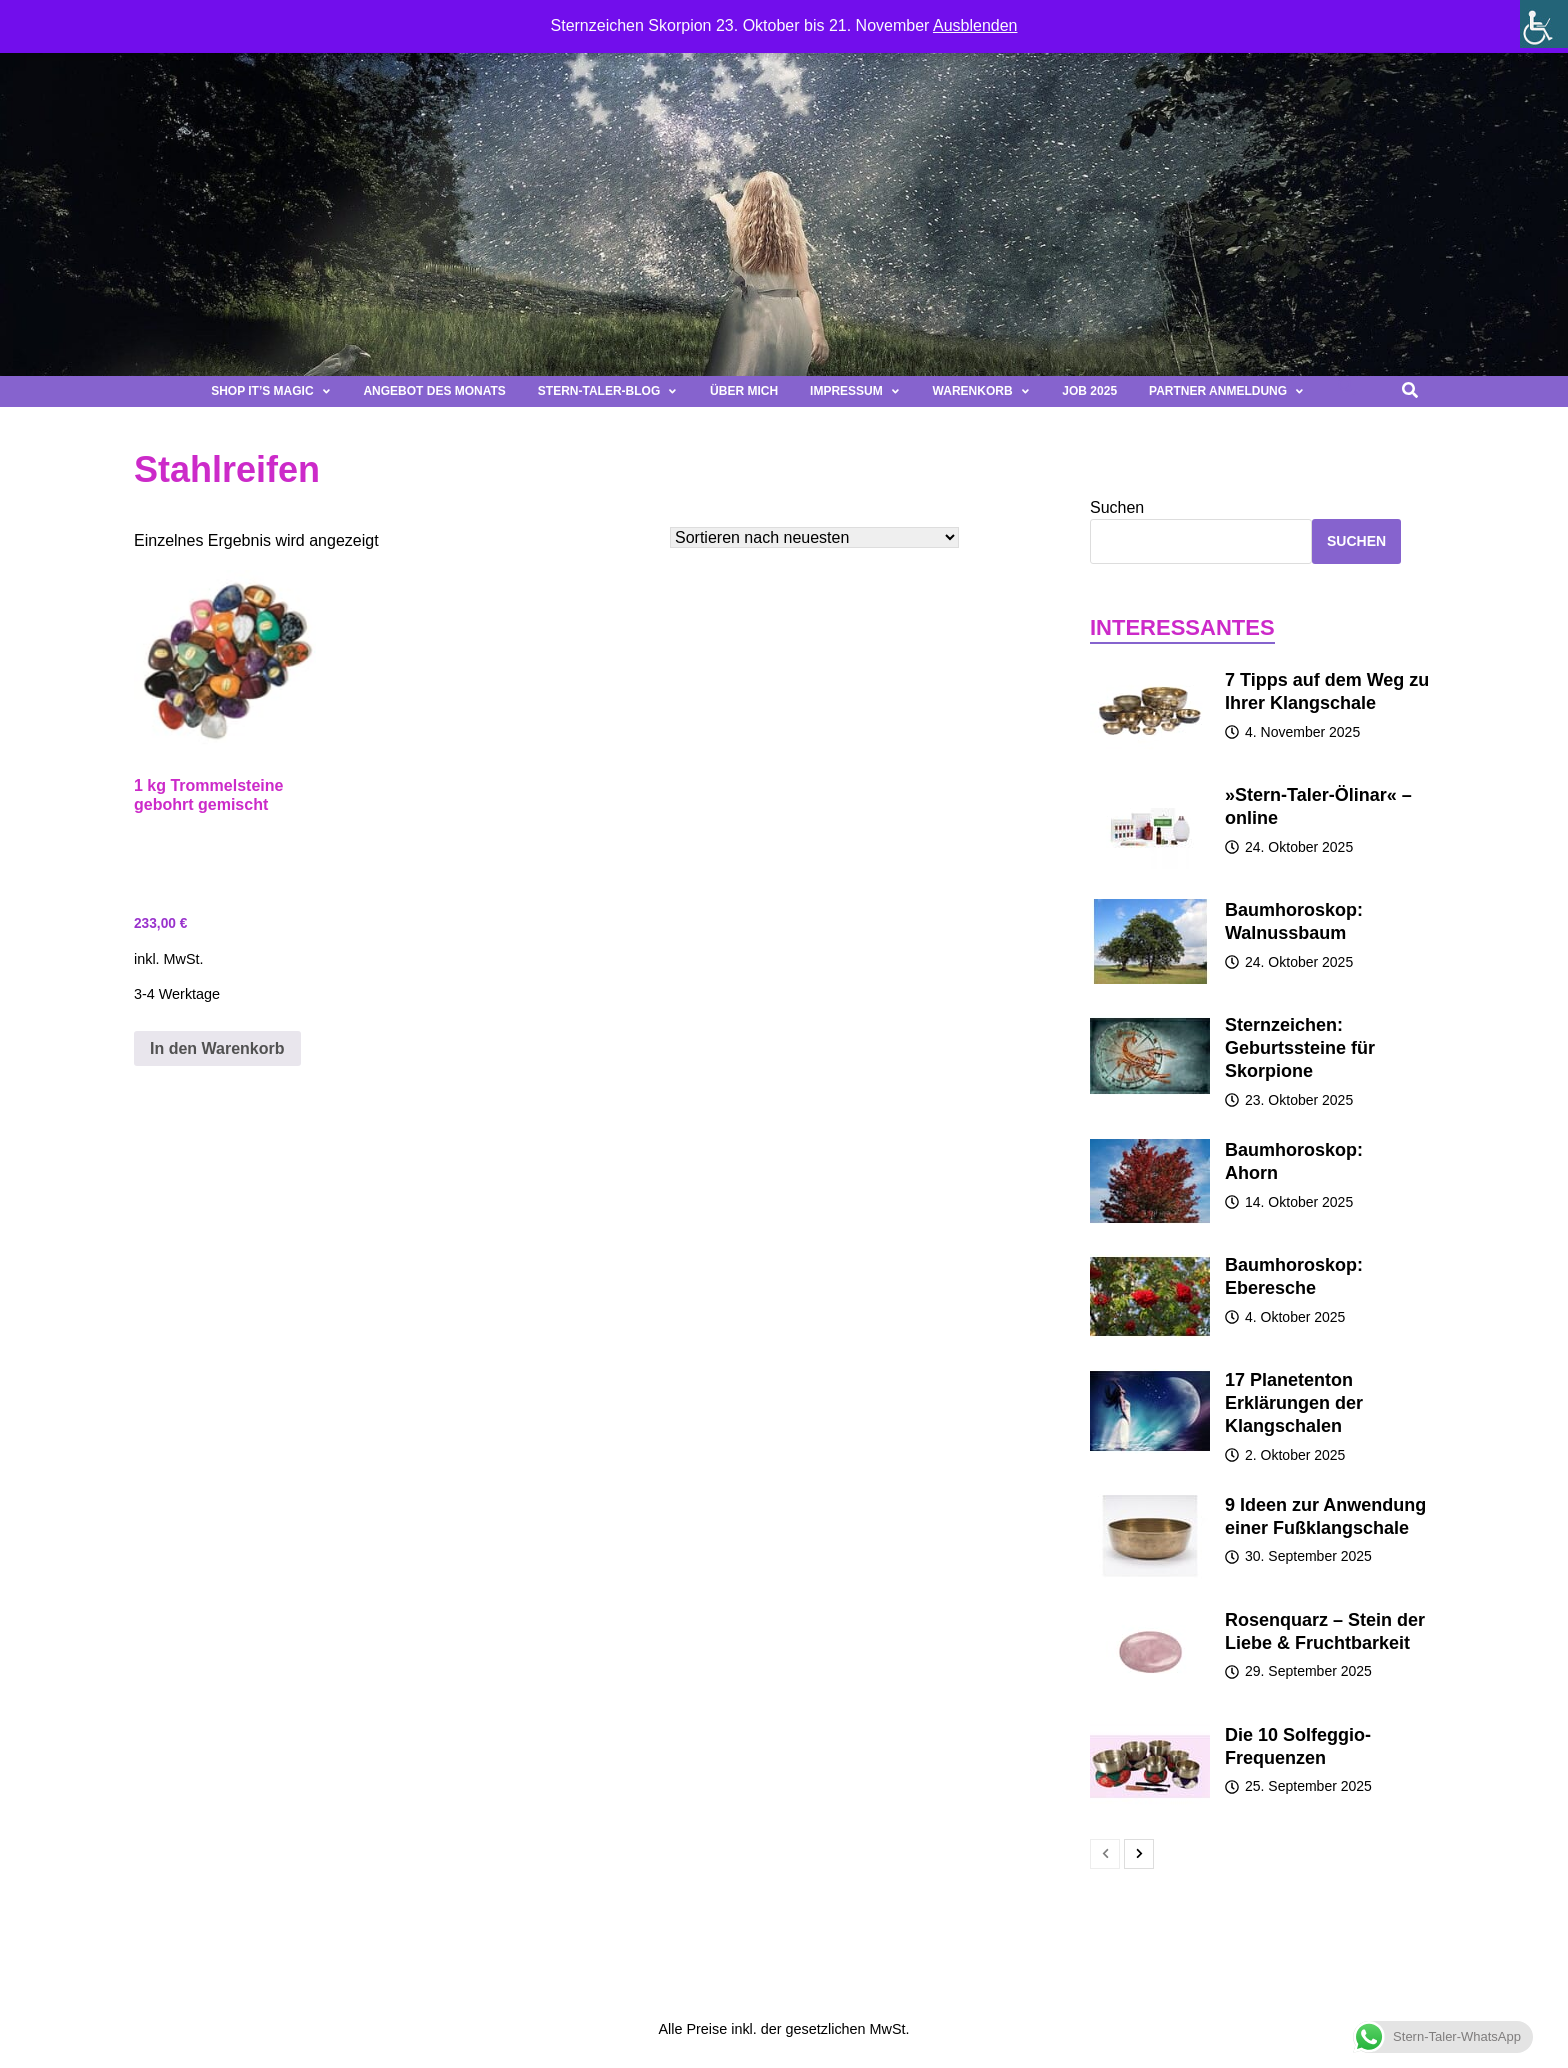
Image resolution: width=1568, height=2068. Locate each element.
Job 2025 (1089, 391)
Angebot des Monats (434, 391)
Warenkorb (982, 391)
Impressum (855, 391)
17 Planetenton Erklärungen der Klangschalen (1294, 1403)
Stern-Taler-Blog (608, 391)
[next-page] (1139, 1854)
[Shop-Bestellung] (814, 537)
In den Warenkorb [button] (217, 1048)
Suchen (1117, 507)
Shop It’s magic (271, 391)
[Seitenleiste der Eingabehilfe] (1544, 24)
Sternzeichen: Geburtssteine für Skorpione (1300, 1048)
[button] (1347, 391)
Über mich (744, 391)
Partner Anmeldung (1227, 391)
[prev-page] (1105, 1854)
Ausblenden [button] (975, 25)
